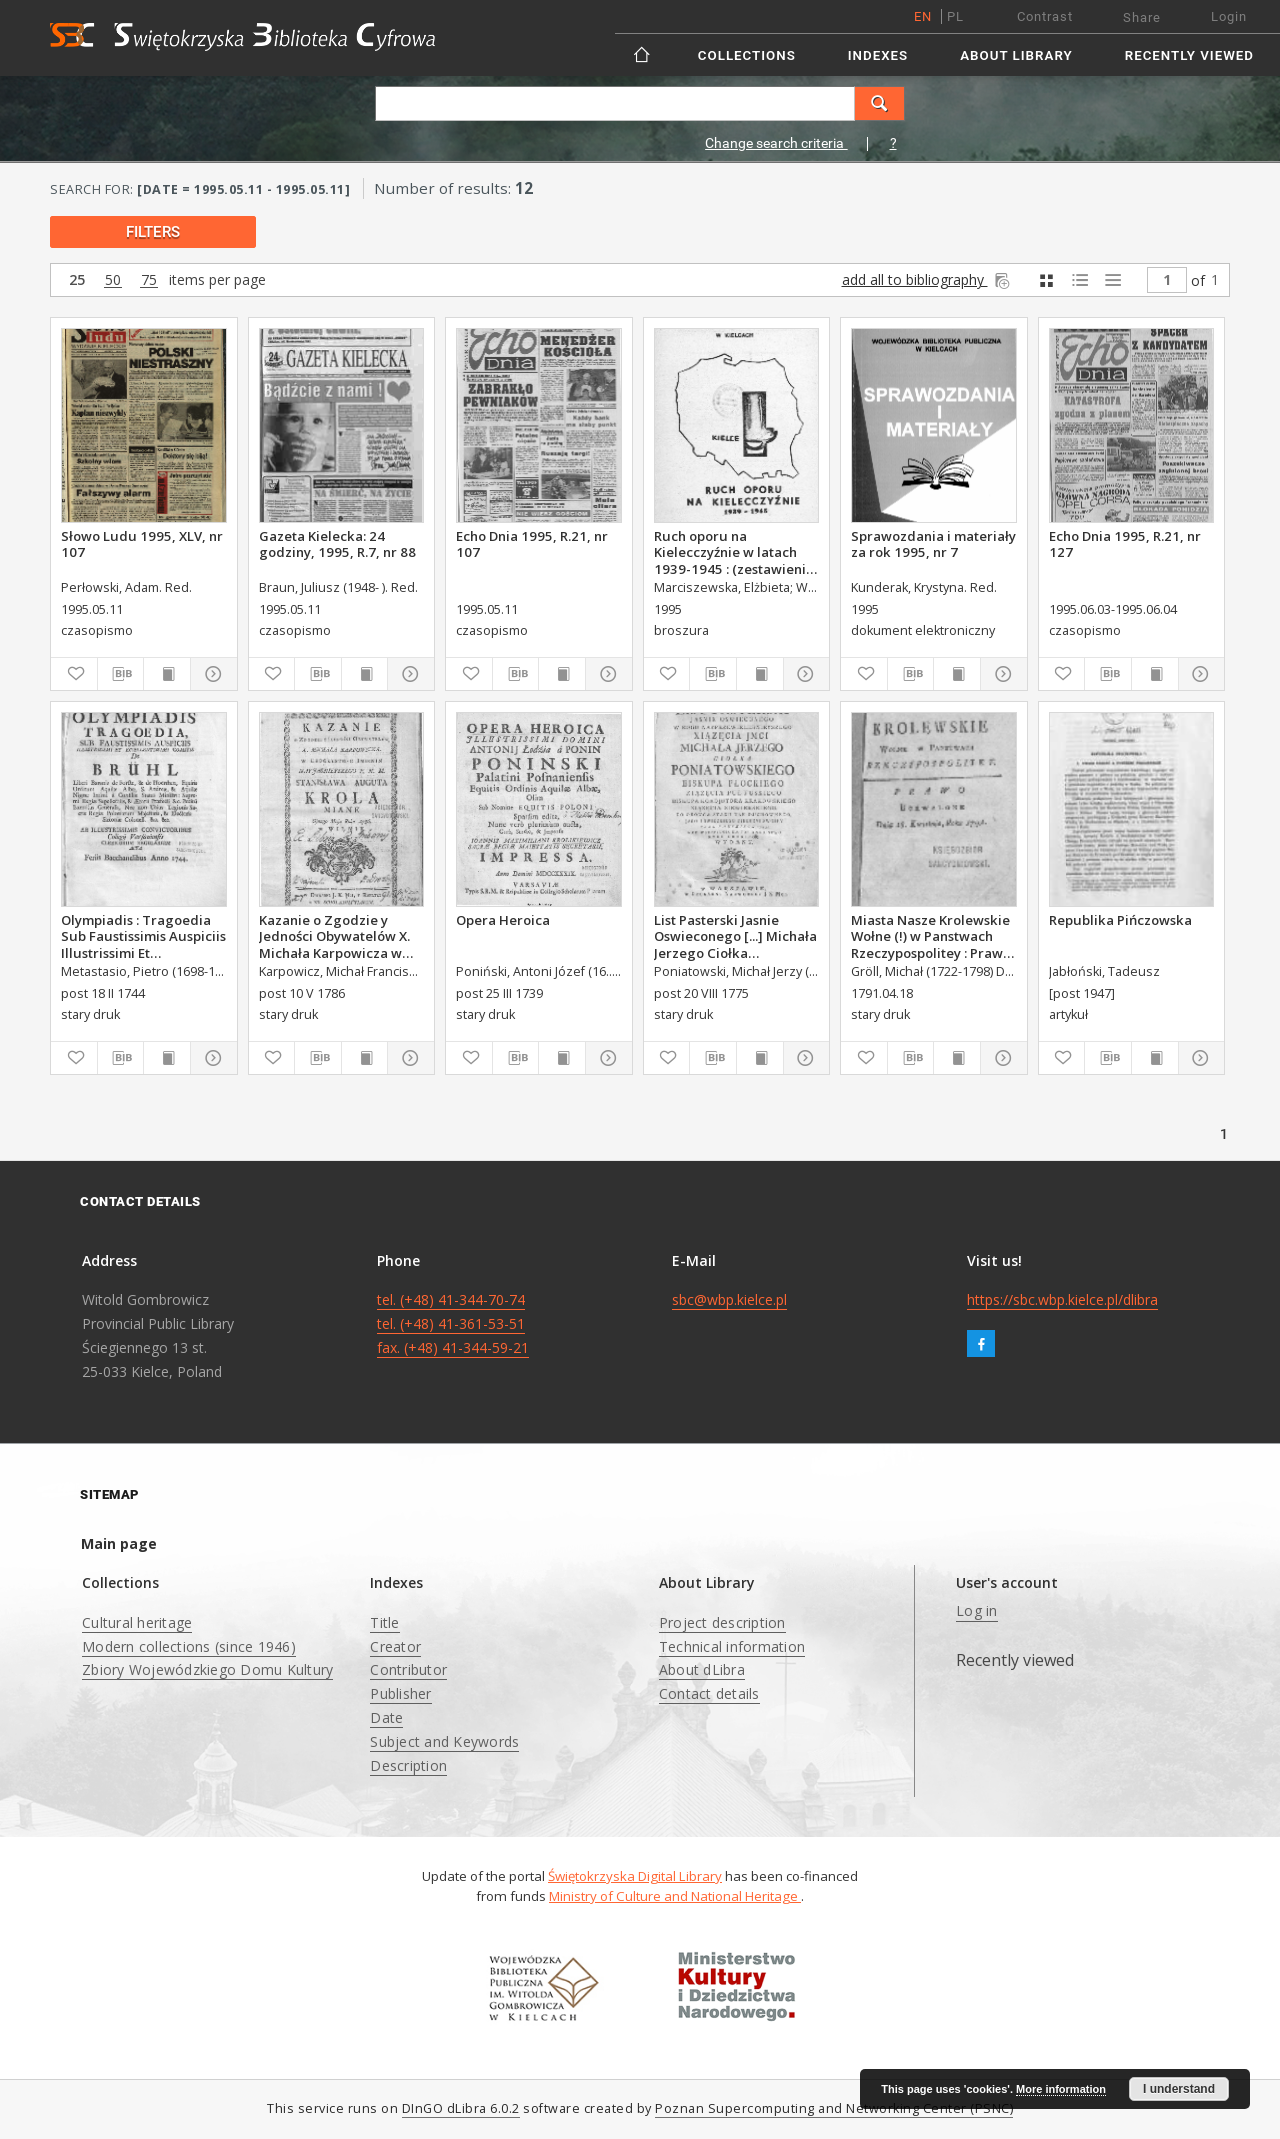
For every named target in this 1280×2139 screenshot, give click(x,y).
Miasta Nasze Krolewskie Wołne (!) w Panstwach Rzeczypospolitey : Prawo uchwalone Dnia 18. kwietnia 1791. (931, 936)
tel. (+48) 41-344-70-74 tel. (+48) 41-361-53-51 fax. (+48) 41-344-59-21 (453, 1323)
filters (153, 232)
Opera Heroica (503, 920)
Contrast (1045, 16)
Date (386, 1717)
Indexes (878, 55)
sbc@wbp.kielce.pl (729, 1299)
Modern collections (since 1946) (189, 1646)
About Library (1016, 55)
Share (1142, 17)
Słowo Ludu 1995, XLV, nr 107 (142, 544)
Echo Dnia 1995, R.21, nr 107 (532, 544)
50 (113, 280)
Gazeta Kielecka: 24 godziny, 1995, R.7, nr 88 (337, 544)
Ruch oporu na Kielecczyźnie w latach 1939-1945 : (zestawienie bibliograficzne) (734, 552)
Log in (977, 1610)
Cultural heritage (137, 1622)
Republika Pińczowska (1120, 920)
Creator (395, 1646)
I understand (1179, 2089)
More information (1061, 2089)
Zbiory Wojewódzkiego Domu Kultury (207, 1669)
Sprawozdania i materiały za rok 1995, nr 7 (933, 544)
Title (384, 1622)
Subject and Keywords (444, 1741)
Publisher (400, 1693)
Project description (722, 1622)
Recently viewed (1189, 55)
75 (149, 280)
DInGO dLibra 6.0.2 (461, 2108)
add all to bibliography (927, 279)
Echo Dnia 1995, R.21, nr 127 (1125, 544)
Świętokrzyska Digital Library (635, 1876)
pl (955, 16)
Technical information (732, 1646)
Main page (119, 1543)
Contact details (709, 1693)
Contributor (408, 1669)
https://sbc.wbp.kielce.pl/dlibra (1062, 1299)
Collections (747, 55)
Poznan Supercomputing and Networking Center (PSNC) (834, 2108)
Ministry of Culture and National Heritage (675, 1896)
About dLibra (702, 1669)
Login (1229, 16)
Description (408, 1765)
